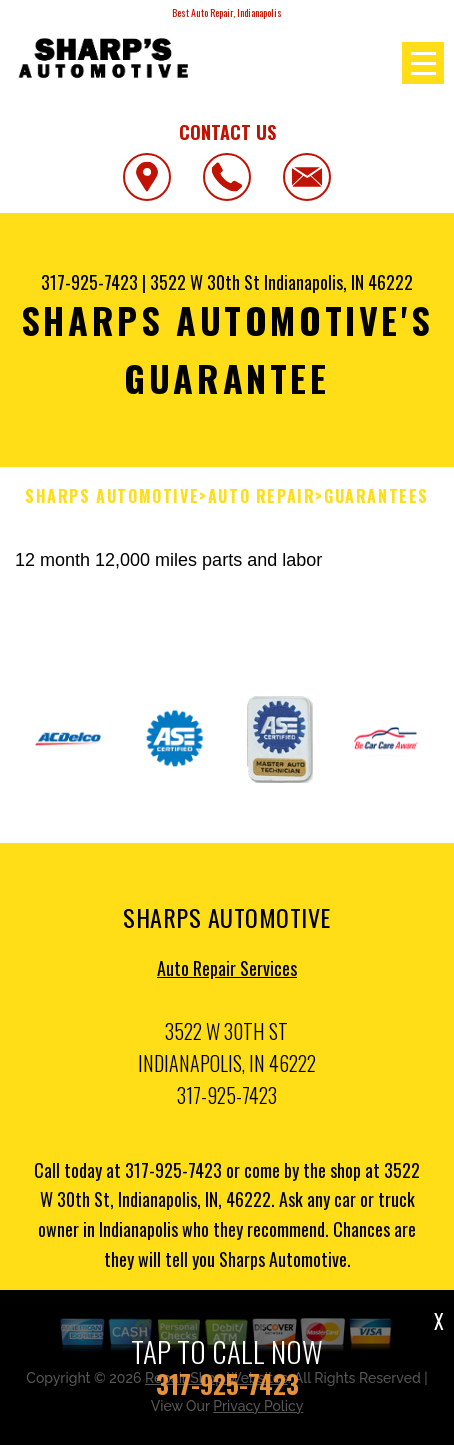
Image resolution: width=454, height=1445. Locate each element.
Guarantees (376, 496)
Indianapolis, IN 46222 (338, 282)
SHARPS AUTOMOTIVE (112, 496)
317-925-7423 (89, 282)
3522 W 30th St (205, 282)
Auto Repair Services (227, 973)
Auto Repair (262, 496)
